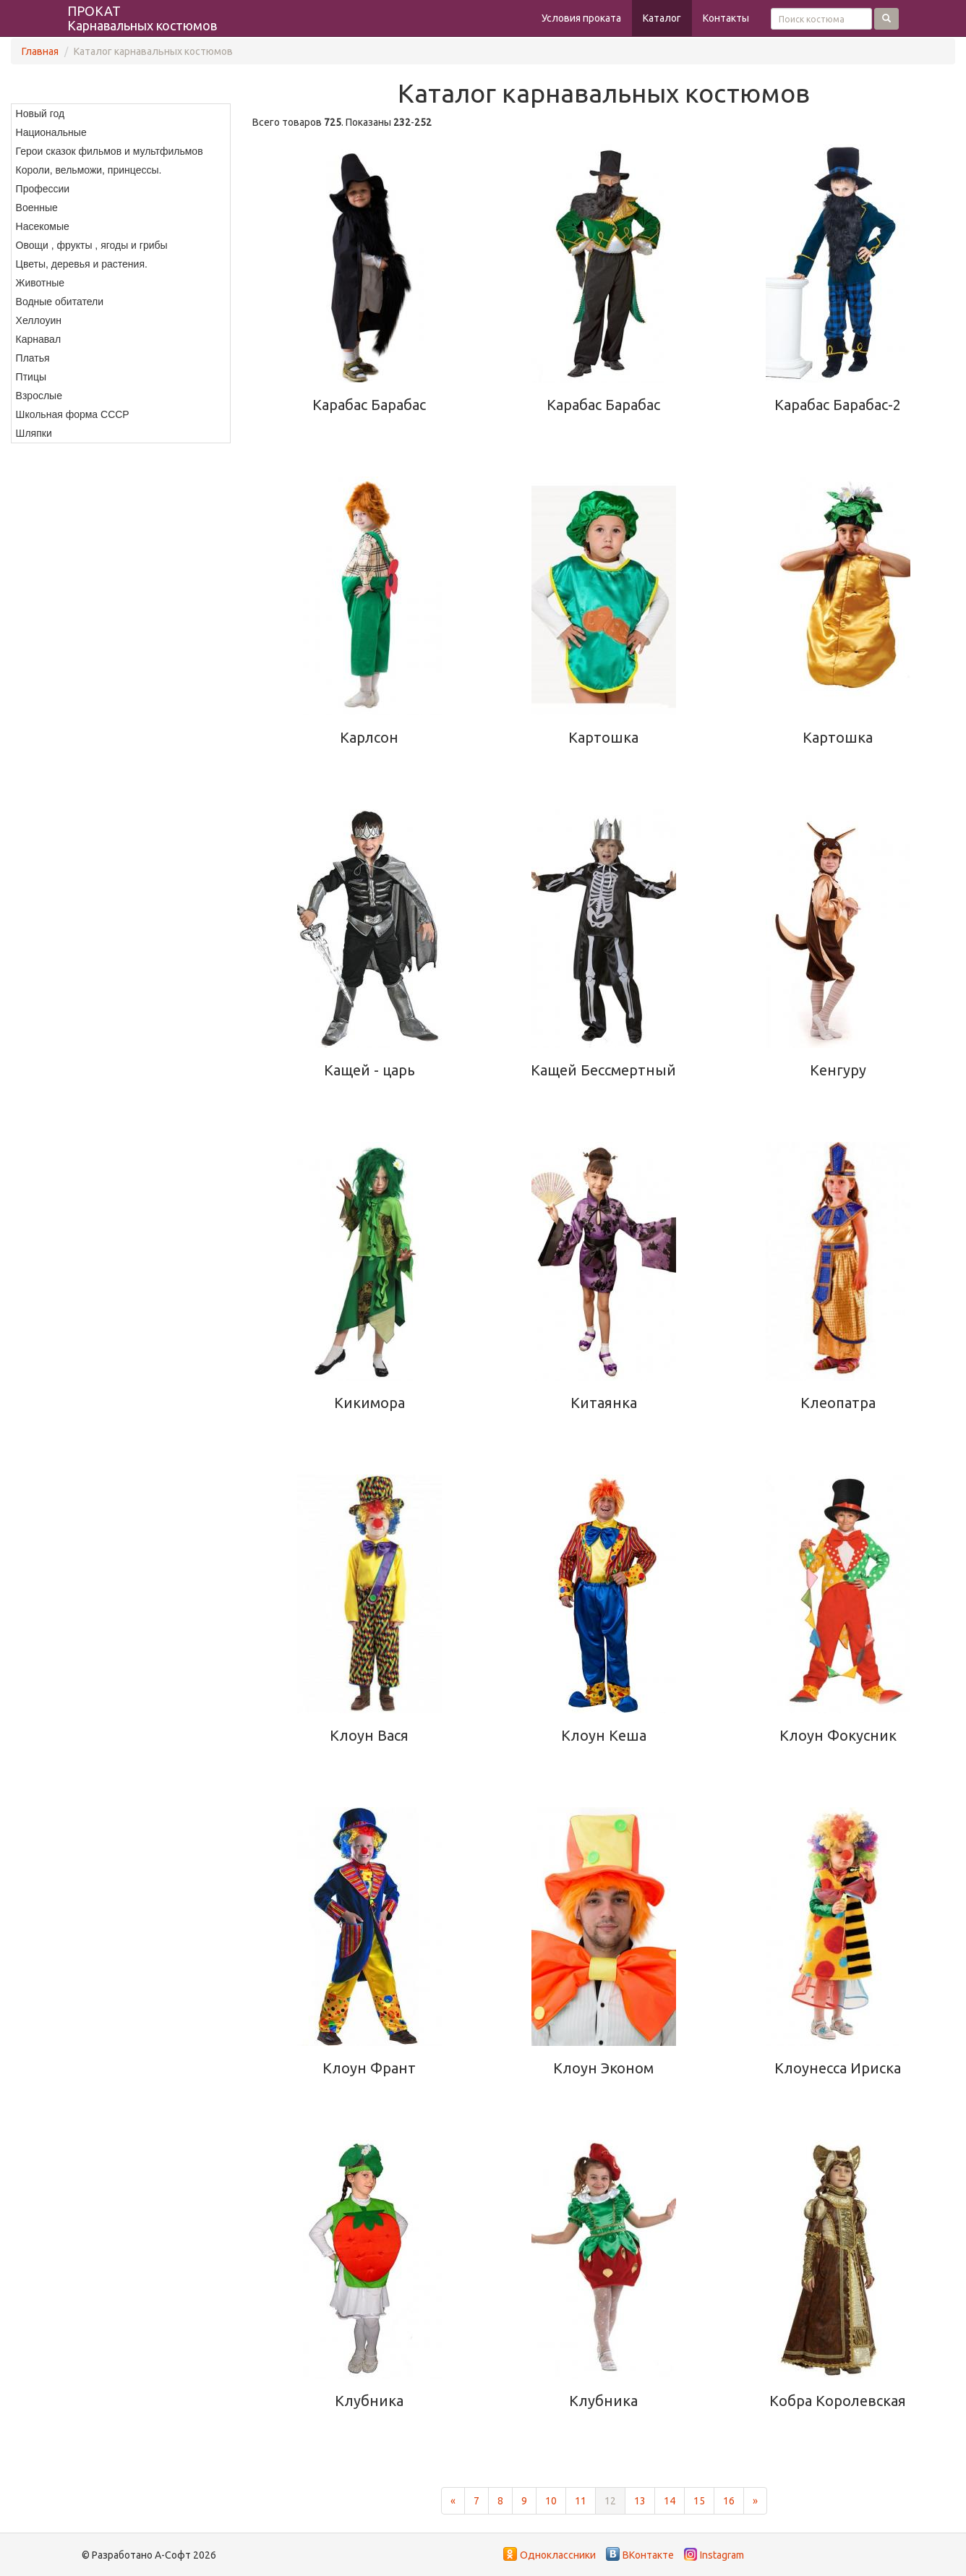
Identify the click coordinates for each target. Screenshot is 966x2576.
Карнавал (38, 339)
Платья (33, 358)
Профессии (43, 189)
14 (669, 2501)
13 (640, 2501)
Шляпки (34, 433)
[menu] (121, 273)
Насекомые (42, 226)
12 (610, 2501)
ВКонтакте (648, 2555)
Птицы (31, 377)
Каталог (662, 18)
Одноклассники (558, 2555)
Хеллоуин (38, 320)
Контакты (726, 18)
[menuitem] (121, 113)
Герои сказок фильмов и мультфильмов (109, 151)
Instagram (722, 2555)
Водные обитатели (59, 301)
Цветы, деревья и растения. (82, 264)
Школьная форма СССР (72, 414)
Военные (37, 207)
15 (699, 2501)
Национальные (51, 132)
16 (729, 2501)
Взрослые (39, 395)
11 (580, 2501)
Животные (40, 283)
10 (551, 2501)
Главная (40, 51)
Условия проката (581, 18)
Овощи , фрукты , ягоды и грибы (92, 245)
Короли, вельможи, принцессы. (89, 170)
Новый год (40, 113)
